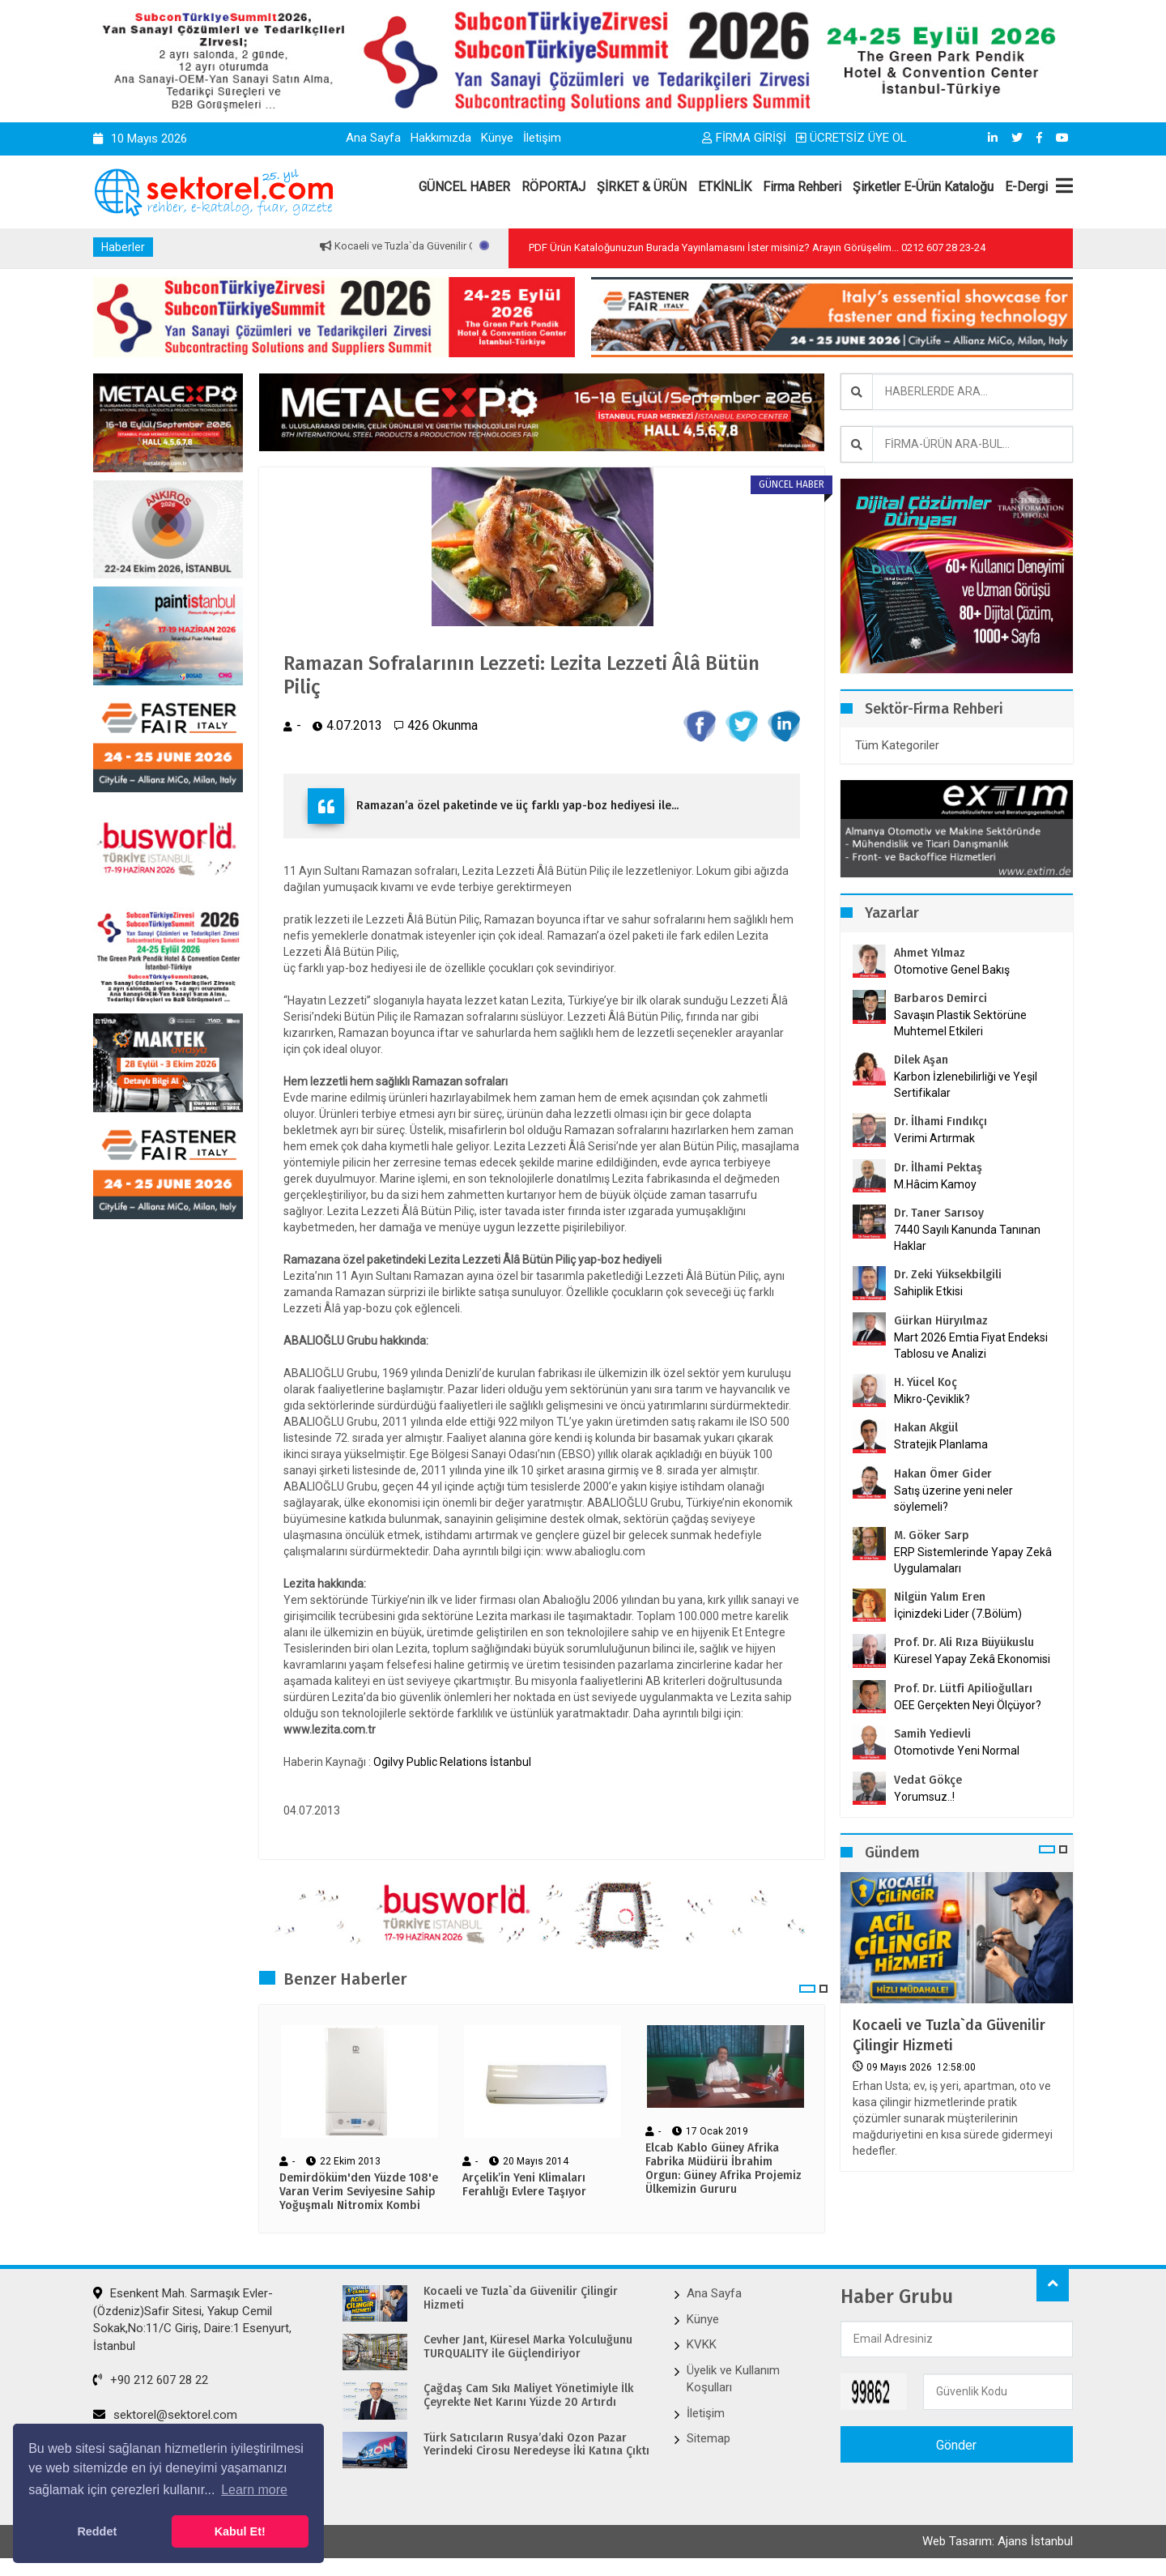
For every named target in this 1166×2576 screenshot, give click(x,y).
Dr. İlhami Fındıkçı (940, 1121)
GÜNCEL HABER (464, 186)
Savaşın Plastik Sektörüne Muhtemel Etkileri (960, 1023)
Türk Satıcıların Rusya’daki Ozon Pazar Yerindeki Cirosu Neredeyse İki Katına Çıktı (536, 2445)
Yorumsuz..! (924, 1796)
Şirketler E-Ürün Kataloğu (923, 186)
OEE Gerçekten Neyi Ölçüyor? (967, 1705)
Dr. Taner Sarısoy (939, 1213)
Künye (497, 137)
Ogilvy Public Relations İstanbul (452, 1761)
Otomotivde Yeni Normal (956, 1750)
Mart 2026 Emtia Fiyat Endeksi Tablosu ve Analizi (971, 1345)
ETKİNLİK (724, 186)
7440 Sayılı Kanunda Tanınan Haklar (967, 1237)
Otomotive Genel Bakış (952, 969)
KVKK (702, 2344)
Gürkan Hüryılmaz (941, 1321)
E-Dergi (1026, 186)
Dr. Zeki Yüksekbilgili (948, 1275)
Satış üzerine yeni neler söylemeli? (953, 1498)
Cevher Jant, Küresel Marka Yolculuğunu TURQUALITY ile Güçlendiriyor (527, 2347)
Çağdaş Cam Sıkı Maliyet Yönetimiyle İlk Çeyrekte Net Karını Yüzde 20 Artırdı (528, 2395)
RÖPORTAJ (553, 186)
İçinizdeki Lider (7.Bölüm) (958, 1613)
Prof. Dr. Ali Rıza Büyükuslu (964, 1642)
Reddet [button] (97, 2531)
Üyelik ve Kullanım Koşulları (733, 2379)
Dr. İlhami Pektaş (938, 1168)
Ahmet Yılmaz (929, 953)
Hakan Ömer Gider (943, 1474)
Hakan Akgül (926, 1428)
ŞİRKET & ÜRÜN (642, 186)
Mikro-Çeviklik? (932, 1398)
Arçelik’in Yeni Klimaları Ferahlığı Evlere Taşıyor (524, 2185)
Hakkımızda (441, 137)
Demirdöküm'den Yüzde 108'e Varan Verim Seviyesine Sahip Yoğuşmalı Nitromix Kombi (358, 2192)
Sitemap (708, 2438)
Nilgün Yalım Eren (939, 1597)
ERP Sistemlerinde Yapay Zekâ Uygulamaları (973, 1560)
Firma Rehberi (802, 186)
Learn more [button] (254, 2490)
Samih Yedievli (932, 1734)
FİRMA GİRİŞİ (744, 137)
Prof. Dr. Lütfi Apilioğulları (963, 1688)
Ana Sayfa (373, 137)
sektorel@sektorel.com (165, 2415)
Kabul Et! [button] (240, 2531)
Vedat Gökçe (928, 1780)
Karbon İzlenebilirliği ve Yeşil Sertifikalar (965, 1084)
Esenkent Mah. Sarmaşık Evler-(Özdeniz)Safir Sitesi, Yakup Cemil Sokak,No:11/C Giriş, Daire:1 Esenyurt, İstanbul (192, 2319)
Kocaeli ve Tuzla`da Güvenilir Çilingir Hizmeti (949, 2035)
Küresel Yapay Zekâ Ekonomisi (972, 1659)
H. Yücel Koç (925, 1382)
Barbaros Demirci (940, 998)
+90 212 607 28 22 (150, 2380)
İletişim (542, 137)
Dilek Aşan (921, 1060)
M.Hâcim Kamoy (935, 1184)
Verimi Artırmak (934, 1138)
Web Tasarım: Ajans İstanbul (997, 2541)
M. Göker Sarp (931, 1535)
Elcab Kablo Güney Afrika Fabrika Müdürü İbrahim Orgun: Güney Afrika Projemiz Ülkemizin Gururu (723, 2168)
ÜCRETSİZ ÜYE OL (851, 137)
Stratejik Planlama (941, 1444)
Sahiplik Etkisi (928, 1291)
